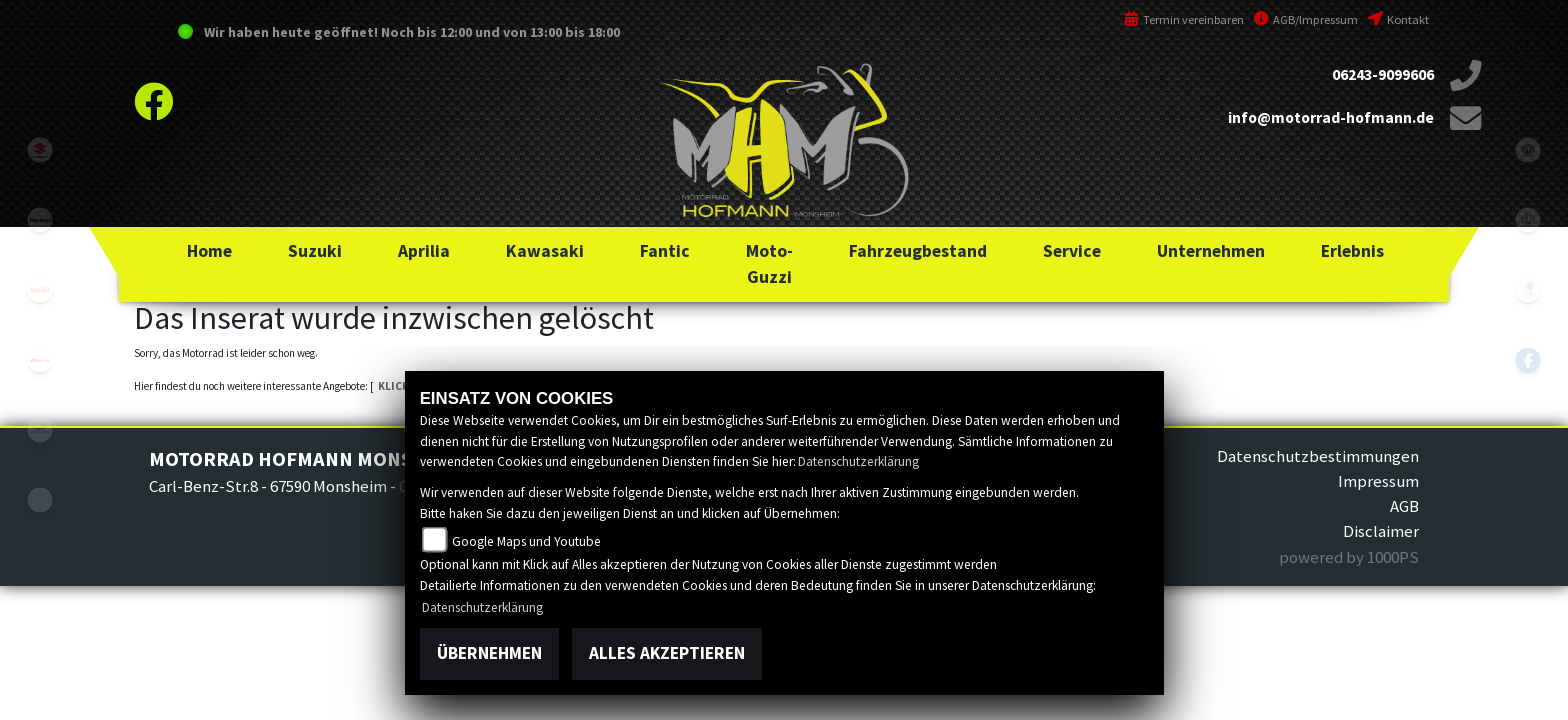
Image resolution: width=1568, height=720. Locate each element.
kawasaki (40, 220)
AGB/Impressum (1306, 19)
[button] (315, 251)
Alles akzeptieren (667, 653)
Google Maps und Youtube (526, 541)
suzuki (40, 150)
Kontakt (1398, 19)
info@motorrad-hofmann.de (1331, 117)
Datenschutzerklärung (858, 461)
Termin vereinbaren (1184, 19)
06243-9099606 (1383, 74)
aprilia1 (40, 290)
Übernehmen (489, 653)
